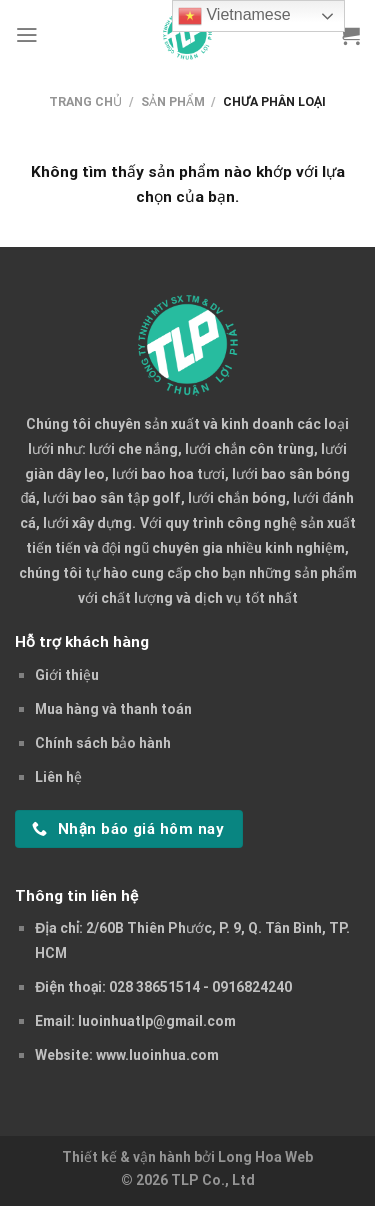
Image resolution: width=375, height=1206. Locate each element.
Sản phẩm (173, 101)
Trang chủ (85, 101)
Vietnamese (234, 16)
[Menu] (27, 35)
